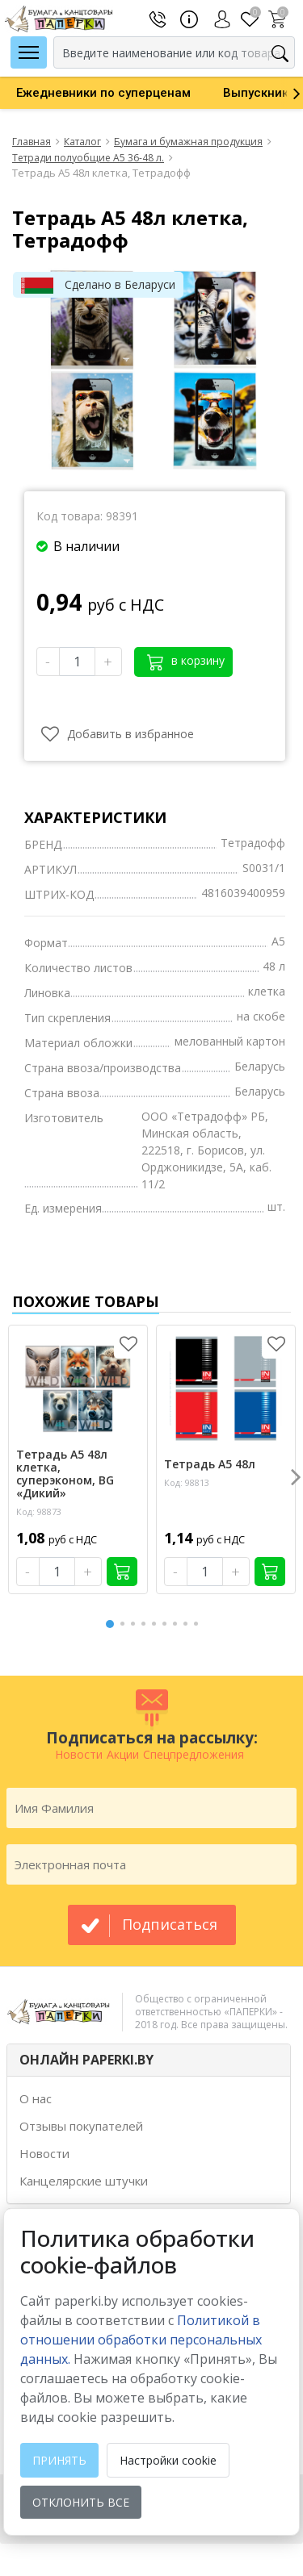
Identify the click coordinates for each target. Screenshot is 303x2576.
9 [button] (199, 1624)
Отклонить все (80, 2502)
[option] (103, 93)
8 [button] (188, 1624)
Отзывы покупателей (81, 2126)
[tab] (148, 2060)
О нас (35, 2098)
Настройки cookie (168, 2460)
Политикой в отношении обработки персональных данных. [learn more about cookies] (141, 2339)
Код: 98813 (186, 1482)
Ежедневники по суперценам (103, 93)
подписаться (169, 1924)
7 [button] (178, 1624)
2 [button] (125, 1624)
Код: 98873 (38, 1511)
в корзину (186, 661)
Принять (59, 2460)
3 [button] (136, 1624)
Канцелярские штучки (83, 2181)
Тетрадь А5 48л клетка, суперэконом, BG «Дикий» (65, 1474)
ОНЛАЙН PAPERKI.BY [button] (86, 2060)
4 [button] (146, 1624)
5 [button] (157, 1624)
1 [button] (111, 1622)
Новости (44, 2153)
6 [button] (167, 1624)
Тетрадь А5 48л (209, 1464)
